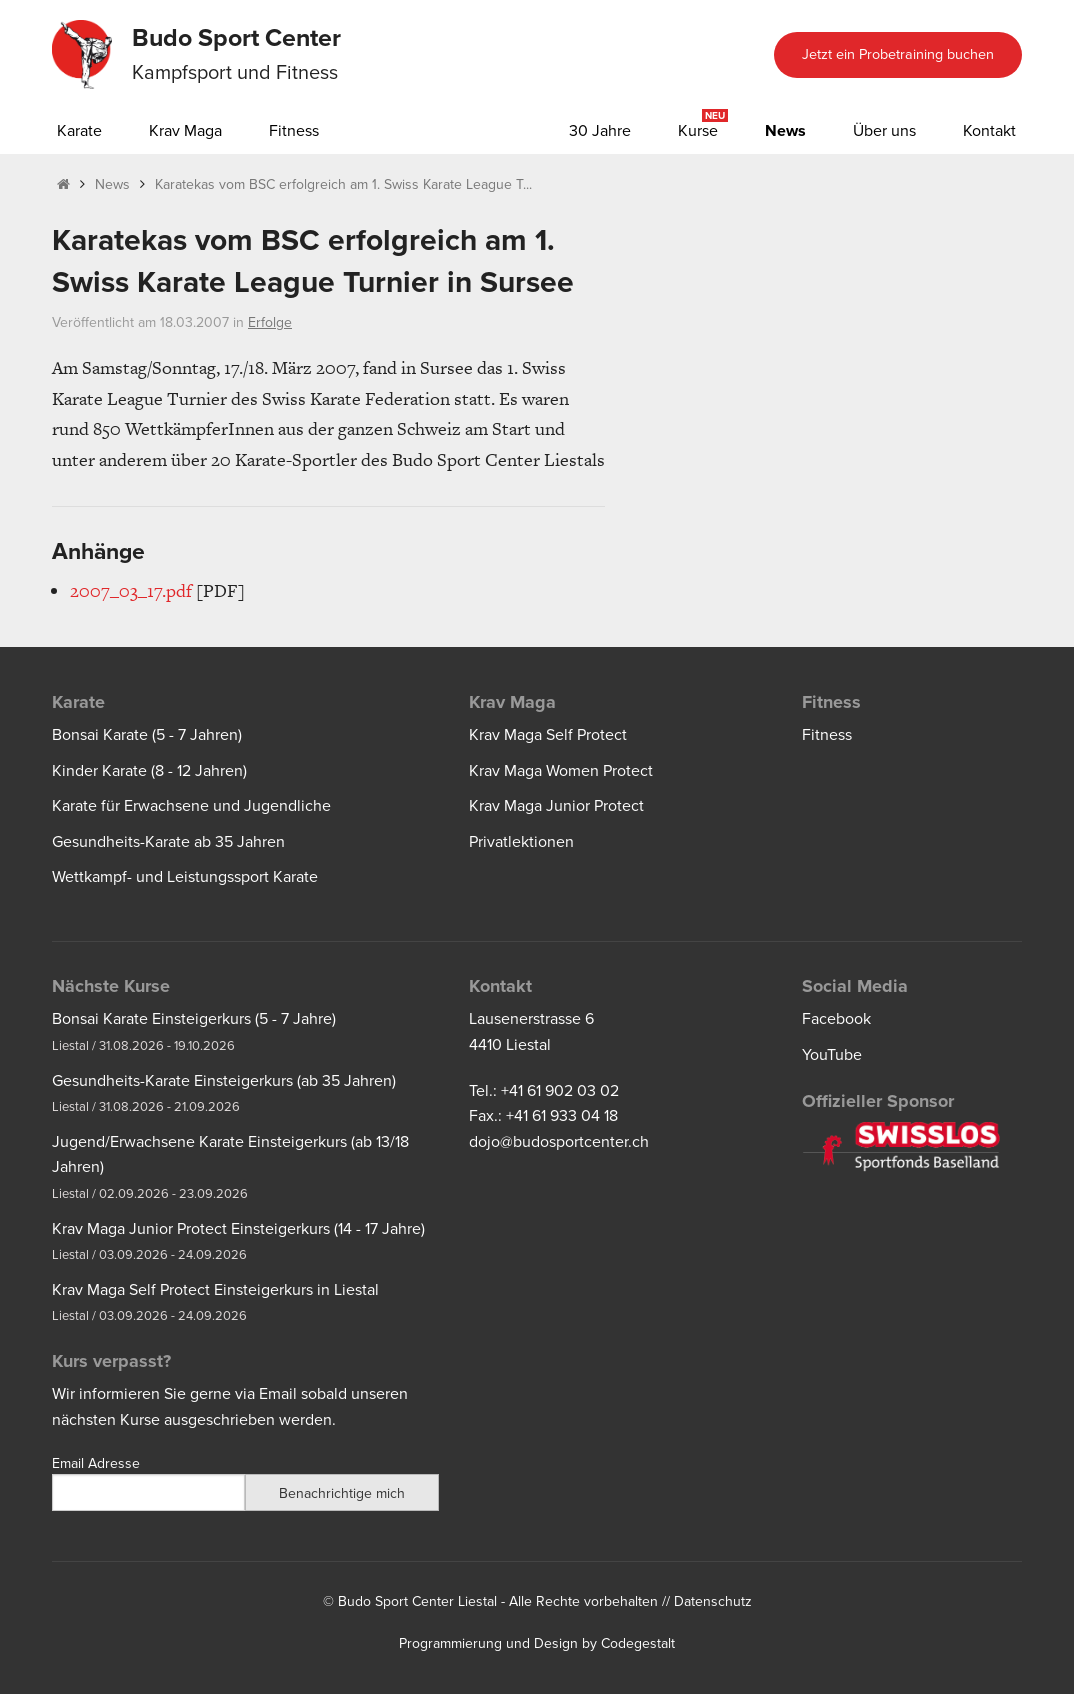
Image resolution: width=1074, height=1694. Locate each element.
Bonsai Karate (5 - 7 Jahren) (147, 735)
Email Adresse (96, 1463)
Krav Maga (185, 131)
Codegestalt (638, 1643)
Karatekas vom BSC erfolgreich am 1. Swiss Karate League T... (343, 184)
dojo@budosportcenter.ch (559, 1142)
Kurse (698, 131)
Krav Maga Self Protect (548, 735)
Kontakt (989, 131)
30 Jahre (600, 131)
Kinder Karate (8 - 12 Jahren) (149, 771)
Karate (79, 131)
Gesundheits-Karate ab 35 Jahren (168, 842)
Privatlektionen (521, 842)
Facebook (836, 1019)
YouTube (832, 1055)
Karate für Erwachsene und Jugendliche (191, 806)
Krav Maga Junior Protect (556, 806)
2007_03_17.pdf (131, 590)
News (785, 131)
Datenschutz (713, 1601)
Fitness (294, 131)
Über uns (884, 131)
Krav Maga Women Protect (561, 771)
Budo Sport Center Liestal (417, 1601)
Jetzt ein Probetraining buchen (898, 54)
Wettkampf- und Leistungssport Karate (185, 877)
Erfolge (270, 322)
